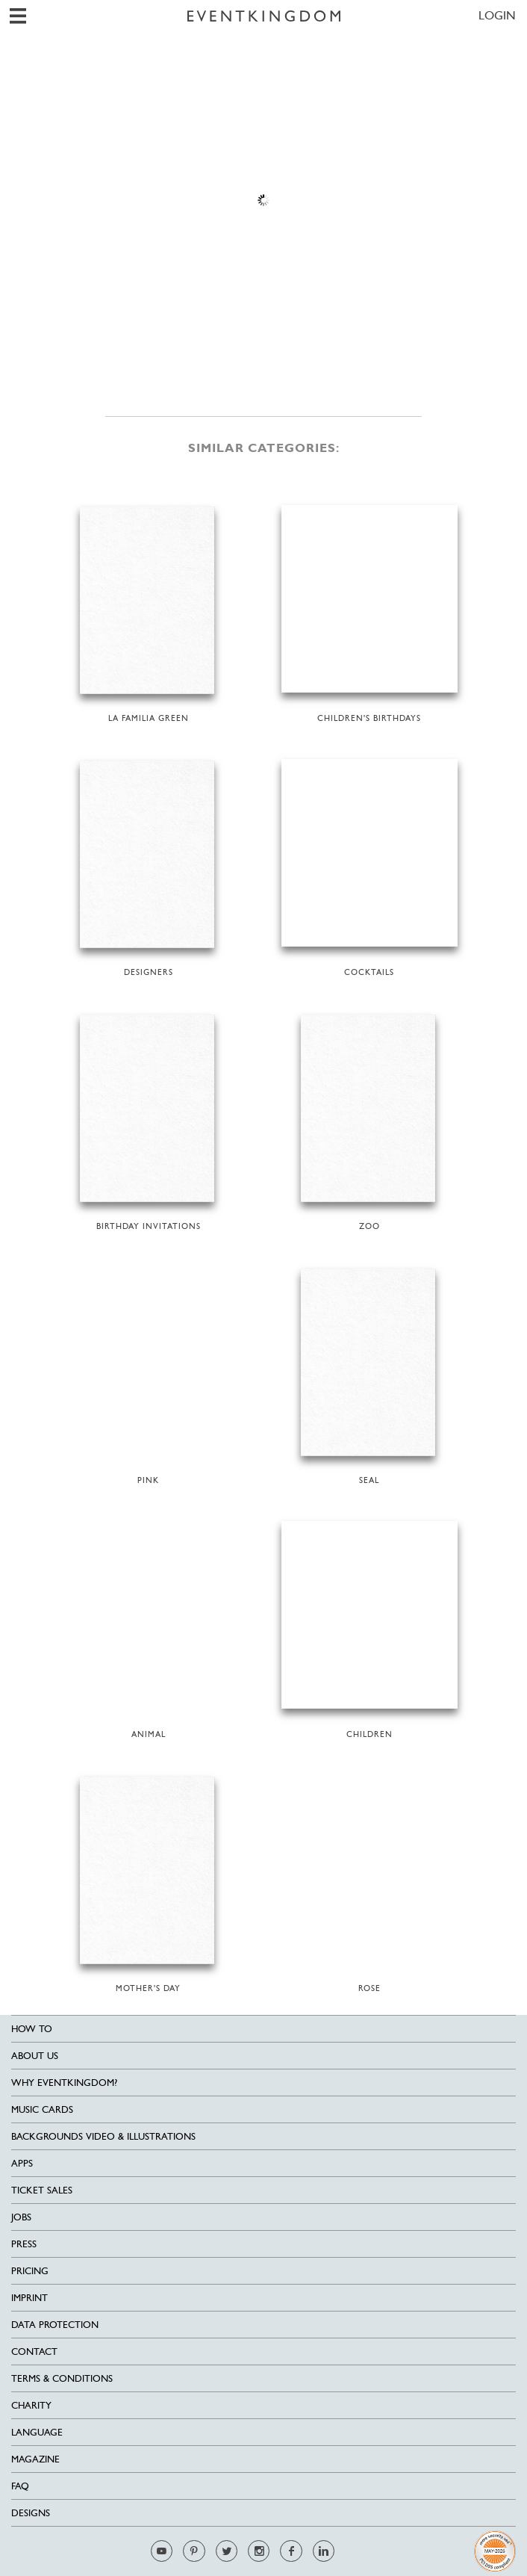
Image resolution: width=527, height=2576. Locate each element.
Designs (30, 2512)
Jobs (21, 2217)
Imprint (29, 2297)
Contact (34, 2351)
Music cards (42, 2109)
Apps (22, 2163)
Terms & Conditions (62, 2378)
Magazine (35, 2459)
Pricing (30, 2270)
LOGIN (497, 15)
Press (24, 2244)
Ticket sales (41, 2190)
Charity (31, 2405)
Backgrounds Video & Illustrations (103, 2136)
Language (37, 2432)
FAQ (20, 2486)
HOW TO (31, 2028)
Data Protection (55, 2324)
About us (34, 2055)
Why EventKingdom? (64, 2082)
